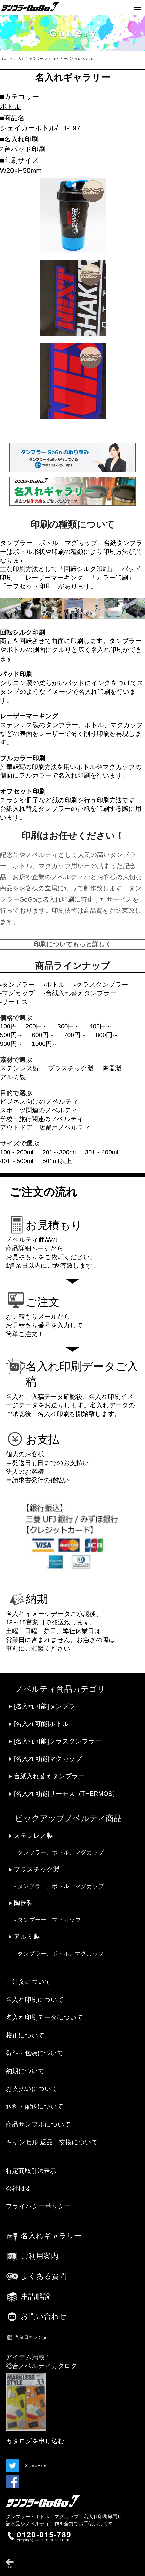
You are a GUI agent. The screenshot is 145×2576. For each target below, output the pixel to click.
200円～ (37, 1026)
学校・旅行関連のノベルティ (41, 1119)
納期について (25, 2071)
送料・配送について (35, 2106)
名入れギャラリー (28, 59)
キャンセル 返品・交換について (52, 2142)
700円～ (75, 1035)
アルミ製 (13, 1077)
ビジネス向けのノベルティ (39, 1101)
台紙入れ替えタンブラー (49, 1776)
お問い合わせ (36, 2316)
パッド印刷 (16, 674)
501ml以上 (57, 1161)
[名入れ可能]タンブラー (47, 1706)
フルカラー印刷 (22, 758)
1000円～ (45, 1043)
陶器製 (112, 1068)
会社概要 (18, 2188)
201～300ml (59, 1152)
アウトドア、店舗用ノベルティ (45, 1127)
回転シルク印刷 (86, 568)
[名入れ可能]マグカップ (48, 1758)
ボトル (10, 106)
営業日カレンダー (29, 2338)
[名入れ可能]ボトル (41, 1723)
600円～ (43, 1035)
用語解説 (28, 2296)
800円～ (107, 1035)
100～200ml (16, 1152)
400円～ (101, 1026)
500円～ (11, 1035)
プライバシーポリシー (38, 2206)
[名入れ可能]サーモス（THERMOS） (66, 1793)
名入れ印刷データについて (44, 2017)
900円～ (11, 1043)
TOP (5, 59)
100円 (8, 1026)
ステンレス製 (19, 1068)
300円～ (69, 1026)
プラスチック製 (71, 1068)
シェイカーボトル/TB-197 (40, 128)
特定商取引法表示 (31, 2170)
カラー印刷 (112, 577)
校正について (25, 2035)
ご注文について (28, 1981)
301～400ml (101, 1152)
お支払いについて (32, 2088)
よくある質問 (36, 2276)
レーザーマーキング (54, 577)
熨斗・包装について (35, 2053)
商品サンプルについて (38, 2124)
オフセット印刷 (29, 586)
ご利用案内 (32, 2256)
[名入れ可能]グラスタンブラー (57, 1741)
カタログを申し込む (35, 2441)
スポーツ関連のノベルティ (39, 1110)
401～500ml (16, 1161)
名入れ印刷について (35, 1999)
